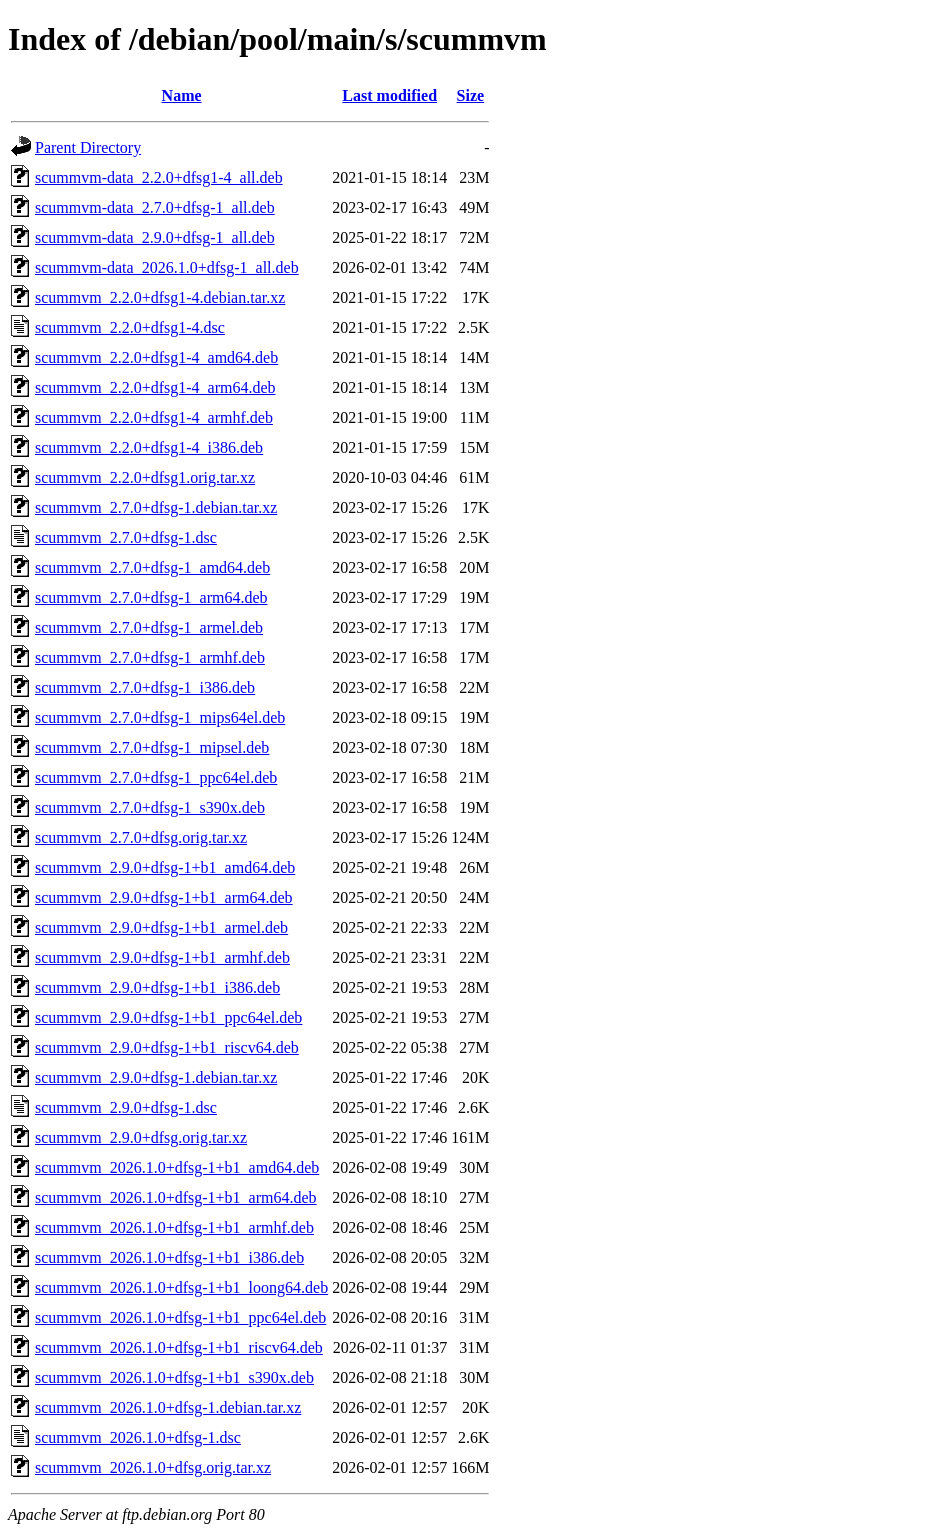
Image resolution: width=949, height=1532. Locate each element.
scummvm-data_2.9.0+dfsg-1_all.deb (155, 237)
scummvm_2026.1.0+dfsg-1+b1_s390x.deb (174, 1377)
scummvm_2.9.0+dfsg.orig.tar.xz (141, 1137)
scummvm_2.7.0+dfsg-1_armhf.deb (150, 657)
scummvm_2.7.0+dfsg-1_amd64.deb (152, 567)
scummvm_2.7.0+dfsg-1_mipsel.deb (152, 747)
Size (471, 95)
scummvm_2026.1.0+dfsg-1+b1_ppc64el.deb (180, 1317)
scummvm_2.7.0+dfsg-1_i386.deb (145, 687)
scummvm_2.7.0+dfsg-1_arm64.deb (151, 597)
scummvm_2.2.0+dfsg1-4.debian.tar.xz (160, 297)
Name (182, 95)
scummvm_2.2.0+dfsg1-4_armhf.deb (154, 417)
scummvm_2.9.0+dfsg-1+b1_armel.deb (161, 927)
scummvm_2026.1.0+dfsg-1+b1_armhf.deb (174, 1227)
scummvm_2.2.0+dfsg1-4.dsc (130, 327)
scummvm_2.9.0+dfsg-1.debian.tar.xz (156, 1077)
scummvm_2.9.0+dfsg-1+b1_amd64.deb (165, 867)
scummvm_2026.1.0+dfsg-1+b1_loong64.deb (181, 1287)
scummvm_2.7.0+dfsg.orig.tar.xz (141, 837)
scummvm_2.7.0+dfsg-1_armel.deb (149, 627)
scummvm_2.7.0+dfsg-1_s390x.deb (150, 807)
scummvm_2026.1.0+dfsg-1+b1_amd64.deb (177, 1167)
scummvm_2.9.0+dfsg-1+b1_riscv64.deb (167, 1047)
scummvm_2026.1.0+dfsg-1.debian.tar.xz (168, 1407)
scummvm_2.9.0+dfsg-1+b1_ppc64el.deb (168, 1017)
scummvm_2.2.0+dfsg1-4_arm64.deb (155, 387)
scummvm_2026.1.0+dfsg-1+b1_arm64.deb (176, 1197)
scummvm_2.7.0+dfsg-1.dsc (126, 537)
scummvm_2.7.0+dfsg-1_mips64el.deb (160, 717)
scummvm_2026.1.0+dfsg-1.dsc (138, 1437)
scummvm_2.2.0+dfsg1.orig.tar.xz (145, 477)
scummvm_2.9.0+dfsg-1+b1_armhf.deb (162, 957)
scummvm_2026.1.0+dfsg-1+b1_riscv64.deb (179, 1347)
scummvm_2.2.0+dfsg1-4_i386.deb (149, 447)
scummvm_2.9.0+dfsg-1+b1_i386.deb (157, 987)
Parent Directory (88, 147)
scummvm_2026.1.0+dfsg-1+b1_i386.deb (169, 1257)
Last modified (389, 95)
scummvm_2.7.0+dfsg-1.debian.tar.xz (156, 507)
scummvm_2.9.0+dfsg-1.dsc (126, 1107)
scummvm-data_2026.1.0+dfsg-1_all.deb (167, 267)
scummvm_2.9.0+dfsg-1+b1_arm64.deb (164, 897)
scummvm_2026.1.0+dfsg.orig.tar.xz (153, 1467)
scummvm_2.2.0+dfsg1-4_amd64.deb (156, 357)
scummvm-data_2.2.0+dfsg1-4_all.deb (159, 177)
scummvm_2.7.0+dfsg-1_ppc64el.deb (156, 777)
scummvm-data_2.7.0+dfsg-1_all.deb (155, 207)
